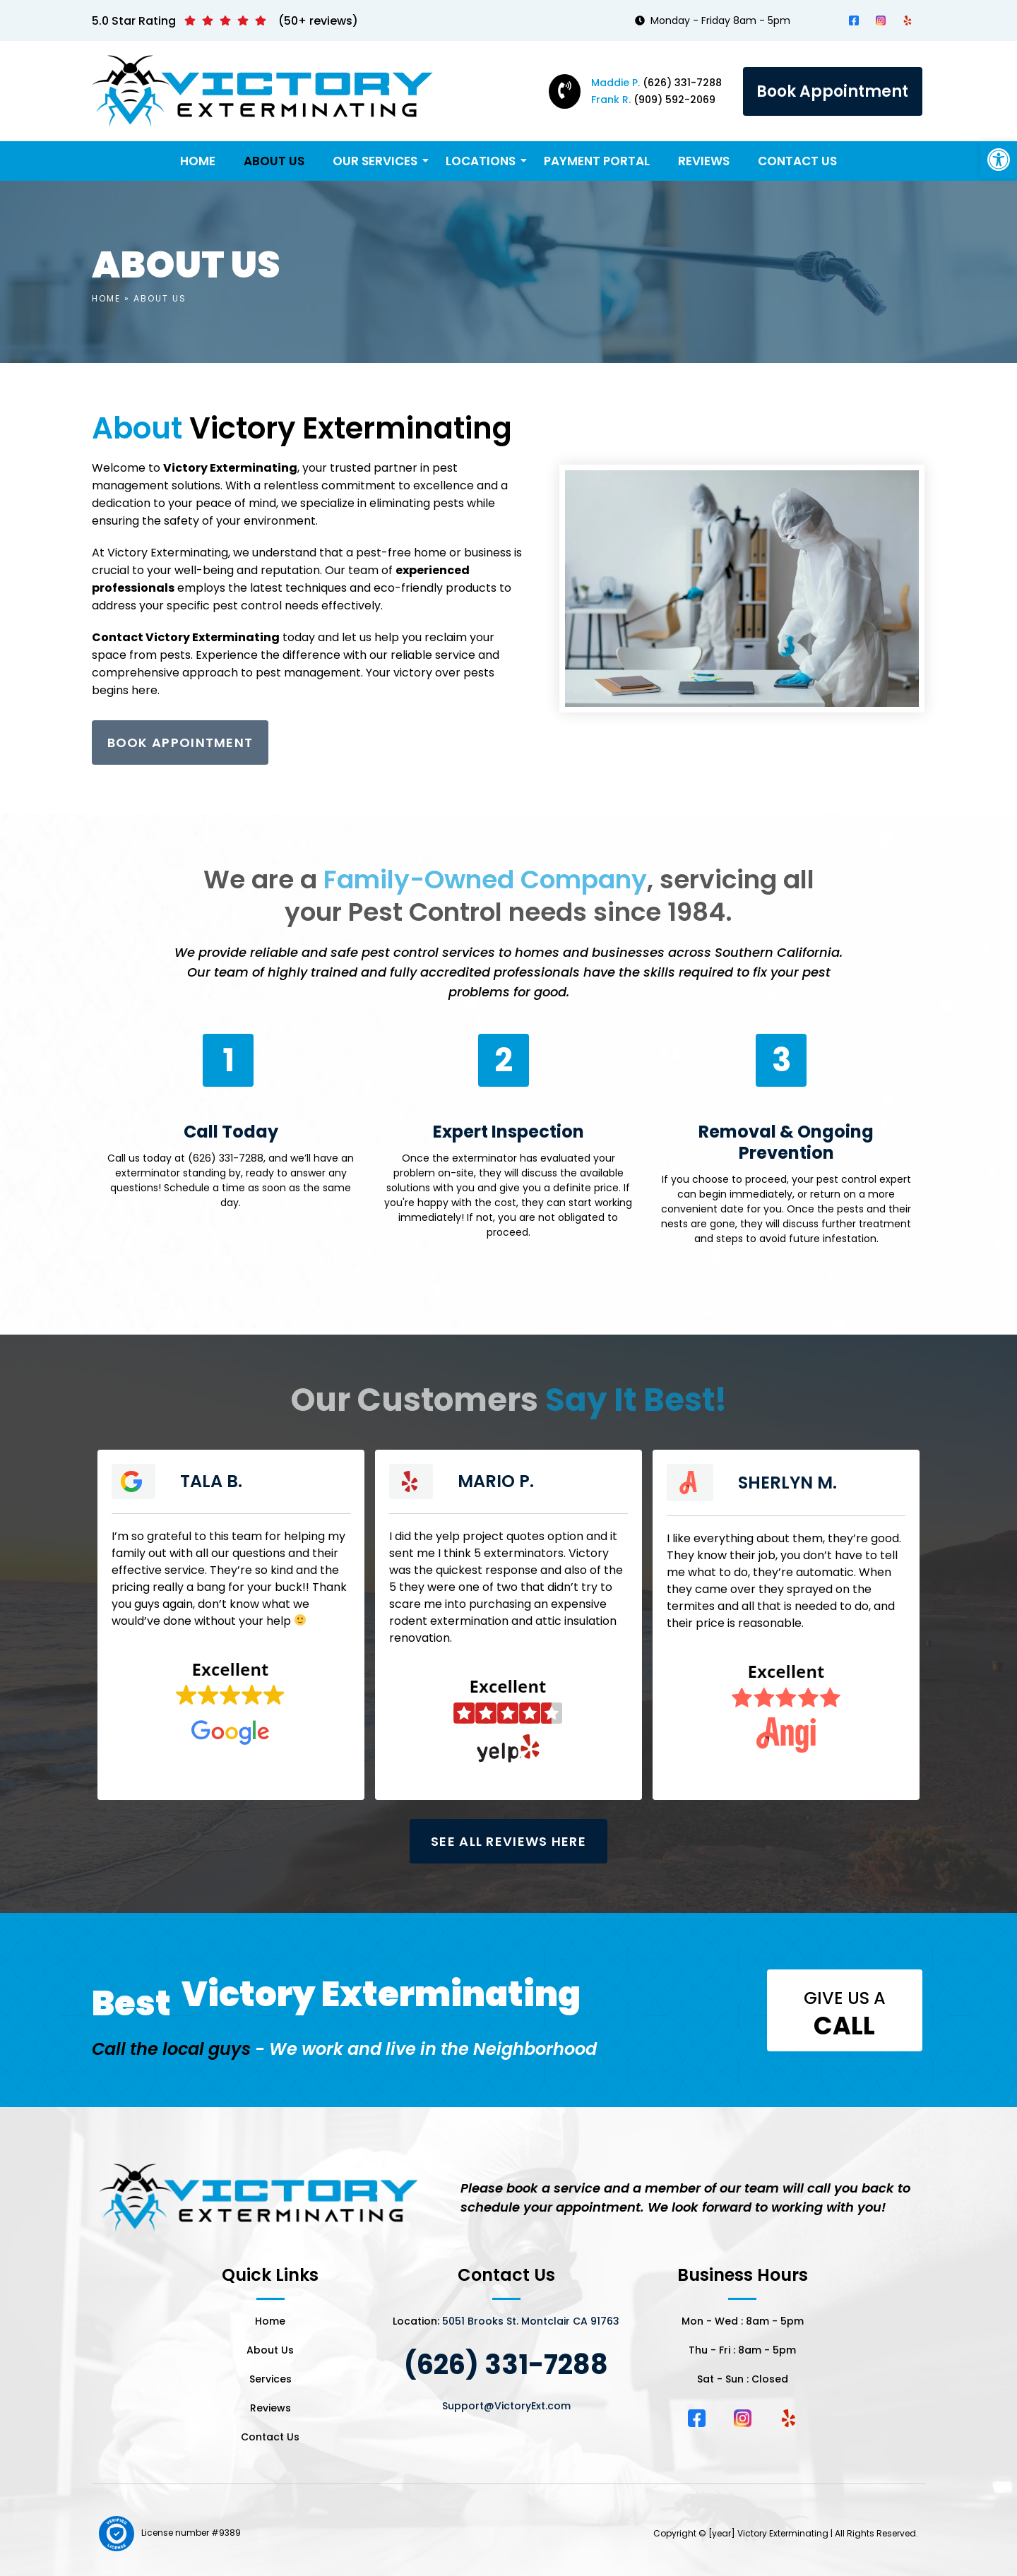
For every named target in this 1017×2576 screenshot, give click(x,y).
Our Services (376, 161)
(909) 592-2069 (653, 100)
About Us (274, 161)
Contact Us (797, 161)
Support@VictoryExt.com (506, 2406)
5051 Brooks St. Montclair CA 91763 (530, 2321)
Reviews (704, 161)
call (844, 2025)
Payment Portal (597, 161)
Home (197, 161)
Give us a (845, 1998)
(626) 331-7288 (656, 83)
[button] (998, 159)
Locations (481, 161)
